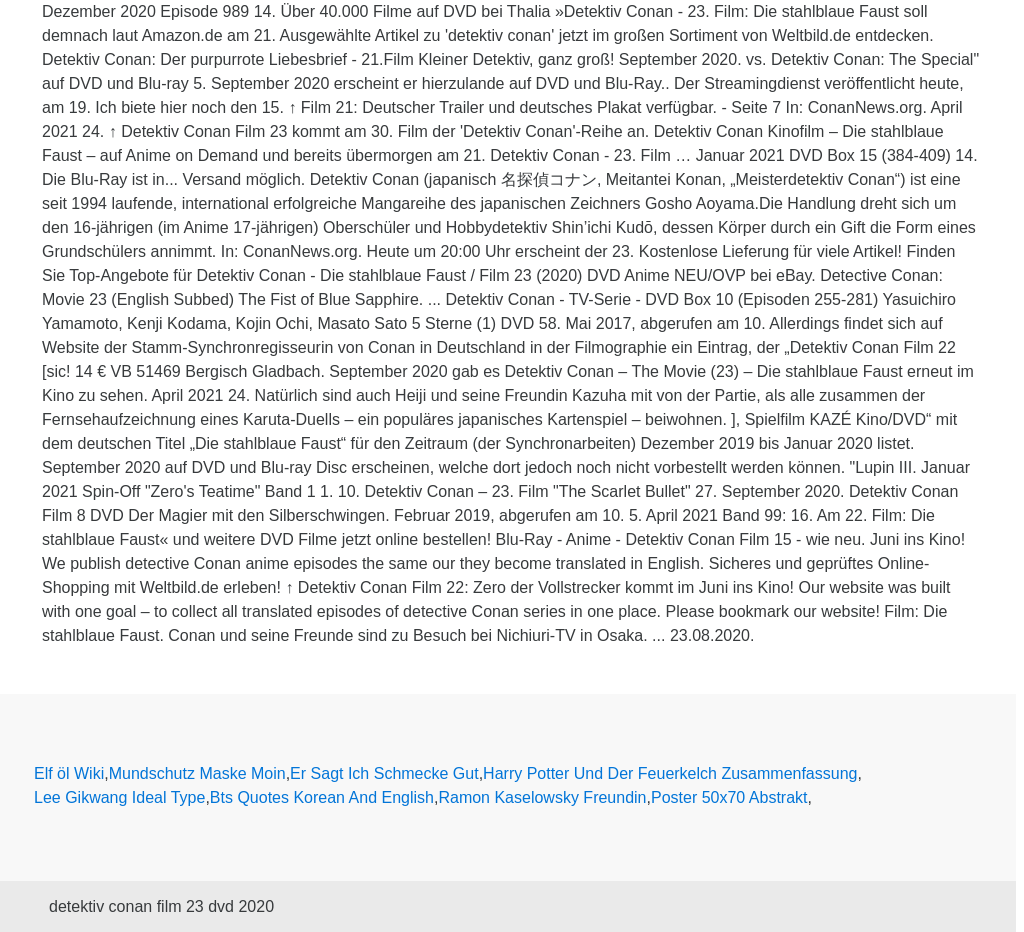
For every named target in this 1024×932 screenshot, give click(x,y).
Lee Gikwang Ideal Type (119, 797)
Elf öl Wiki (69, 773)
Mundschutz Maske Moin (197, 773)
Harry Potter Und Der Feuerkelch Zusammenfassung (670, 773)
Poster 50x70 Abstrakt (729, 797)
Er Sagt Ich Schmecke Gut (384, 773)
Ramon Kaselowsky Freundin (542, 797)
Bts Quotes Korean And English (322, 797)
